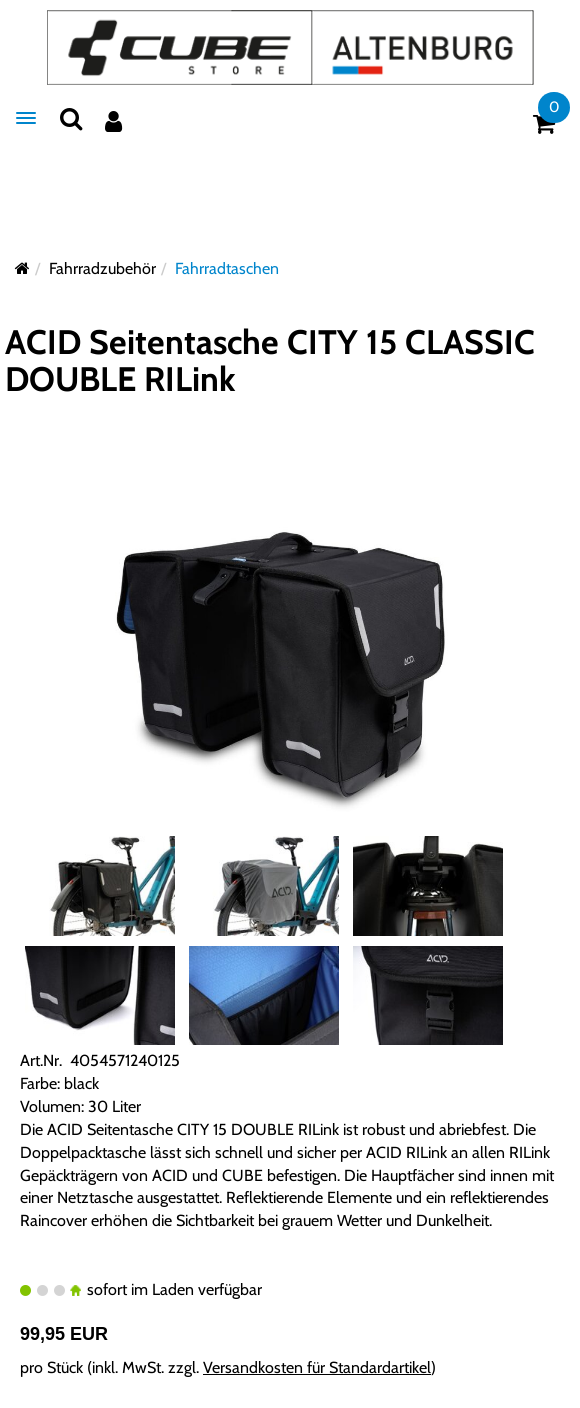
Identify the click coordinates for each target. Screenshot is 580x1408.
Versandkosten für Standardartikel (317, 1367)
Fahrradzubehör (102, 268)
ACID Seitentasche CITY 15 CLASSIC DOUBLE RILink (270, 360)
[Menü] (26, 118)
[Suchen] (71, 118)
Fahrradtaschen (227, 268)
